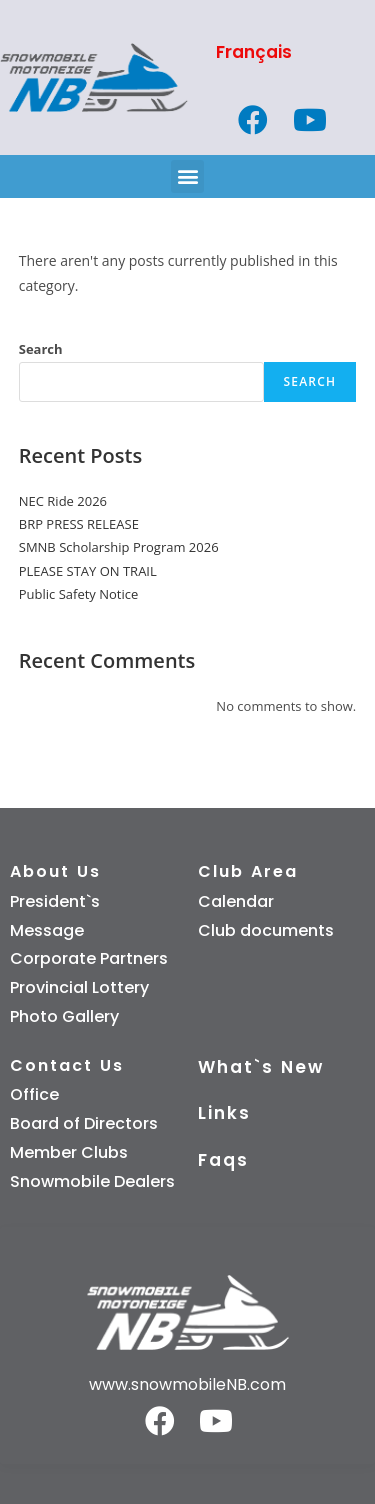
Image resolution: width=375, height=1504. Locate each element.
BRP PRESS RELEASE (79, 524)
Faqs (223, 1160)
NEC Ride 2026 (63, 501)
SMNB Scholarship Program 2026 (119, 547)
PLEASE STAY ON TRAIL (88, 571)
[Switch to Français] (282, 52)
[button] (187, 176)
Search (41, 349)
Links (224, 1113)
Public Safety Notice (79, 594)
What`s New (261, 1067)
